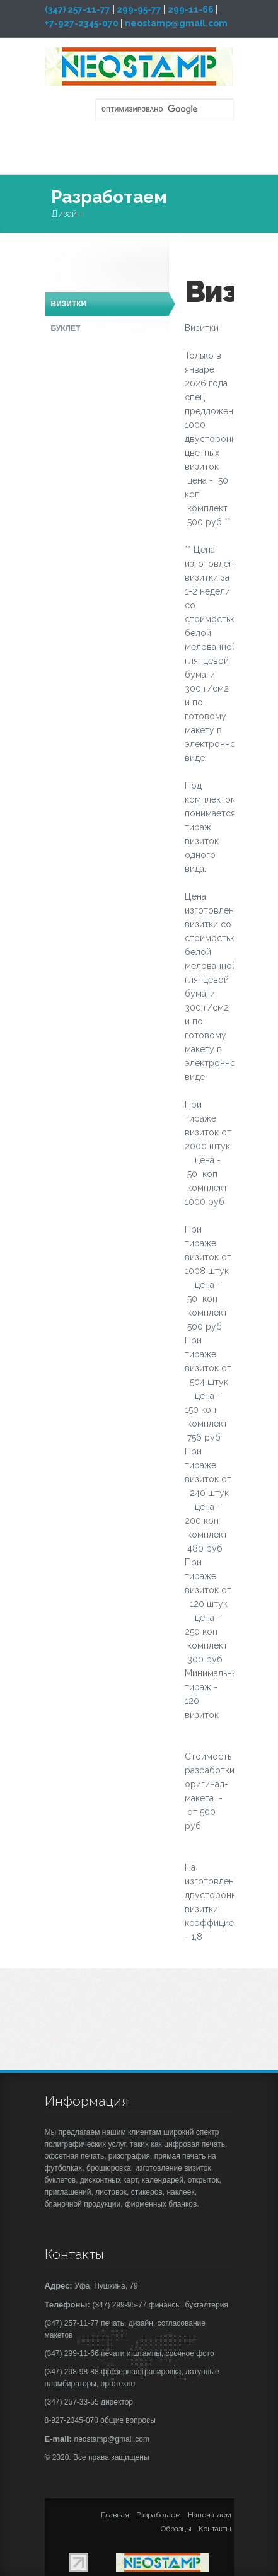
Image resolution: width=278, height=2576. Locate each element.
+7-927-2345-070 (82, 23)
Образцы (176, 2528)
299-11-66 (191, 9)
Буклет (66, 328)
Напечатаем (209, 2514)
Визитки (69, 303)
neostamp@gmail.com (176, 23)
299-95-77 (139, 9)
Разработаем (158, 2514)
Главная (115, 2514)
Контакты (215, 2528)
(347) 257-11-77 (77, 9)
